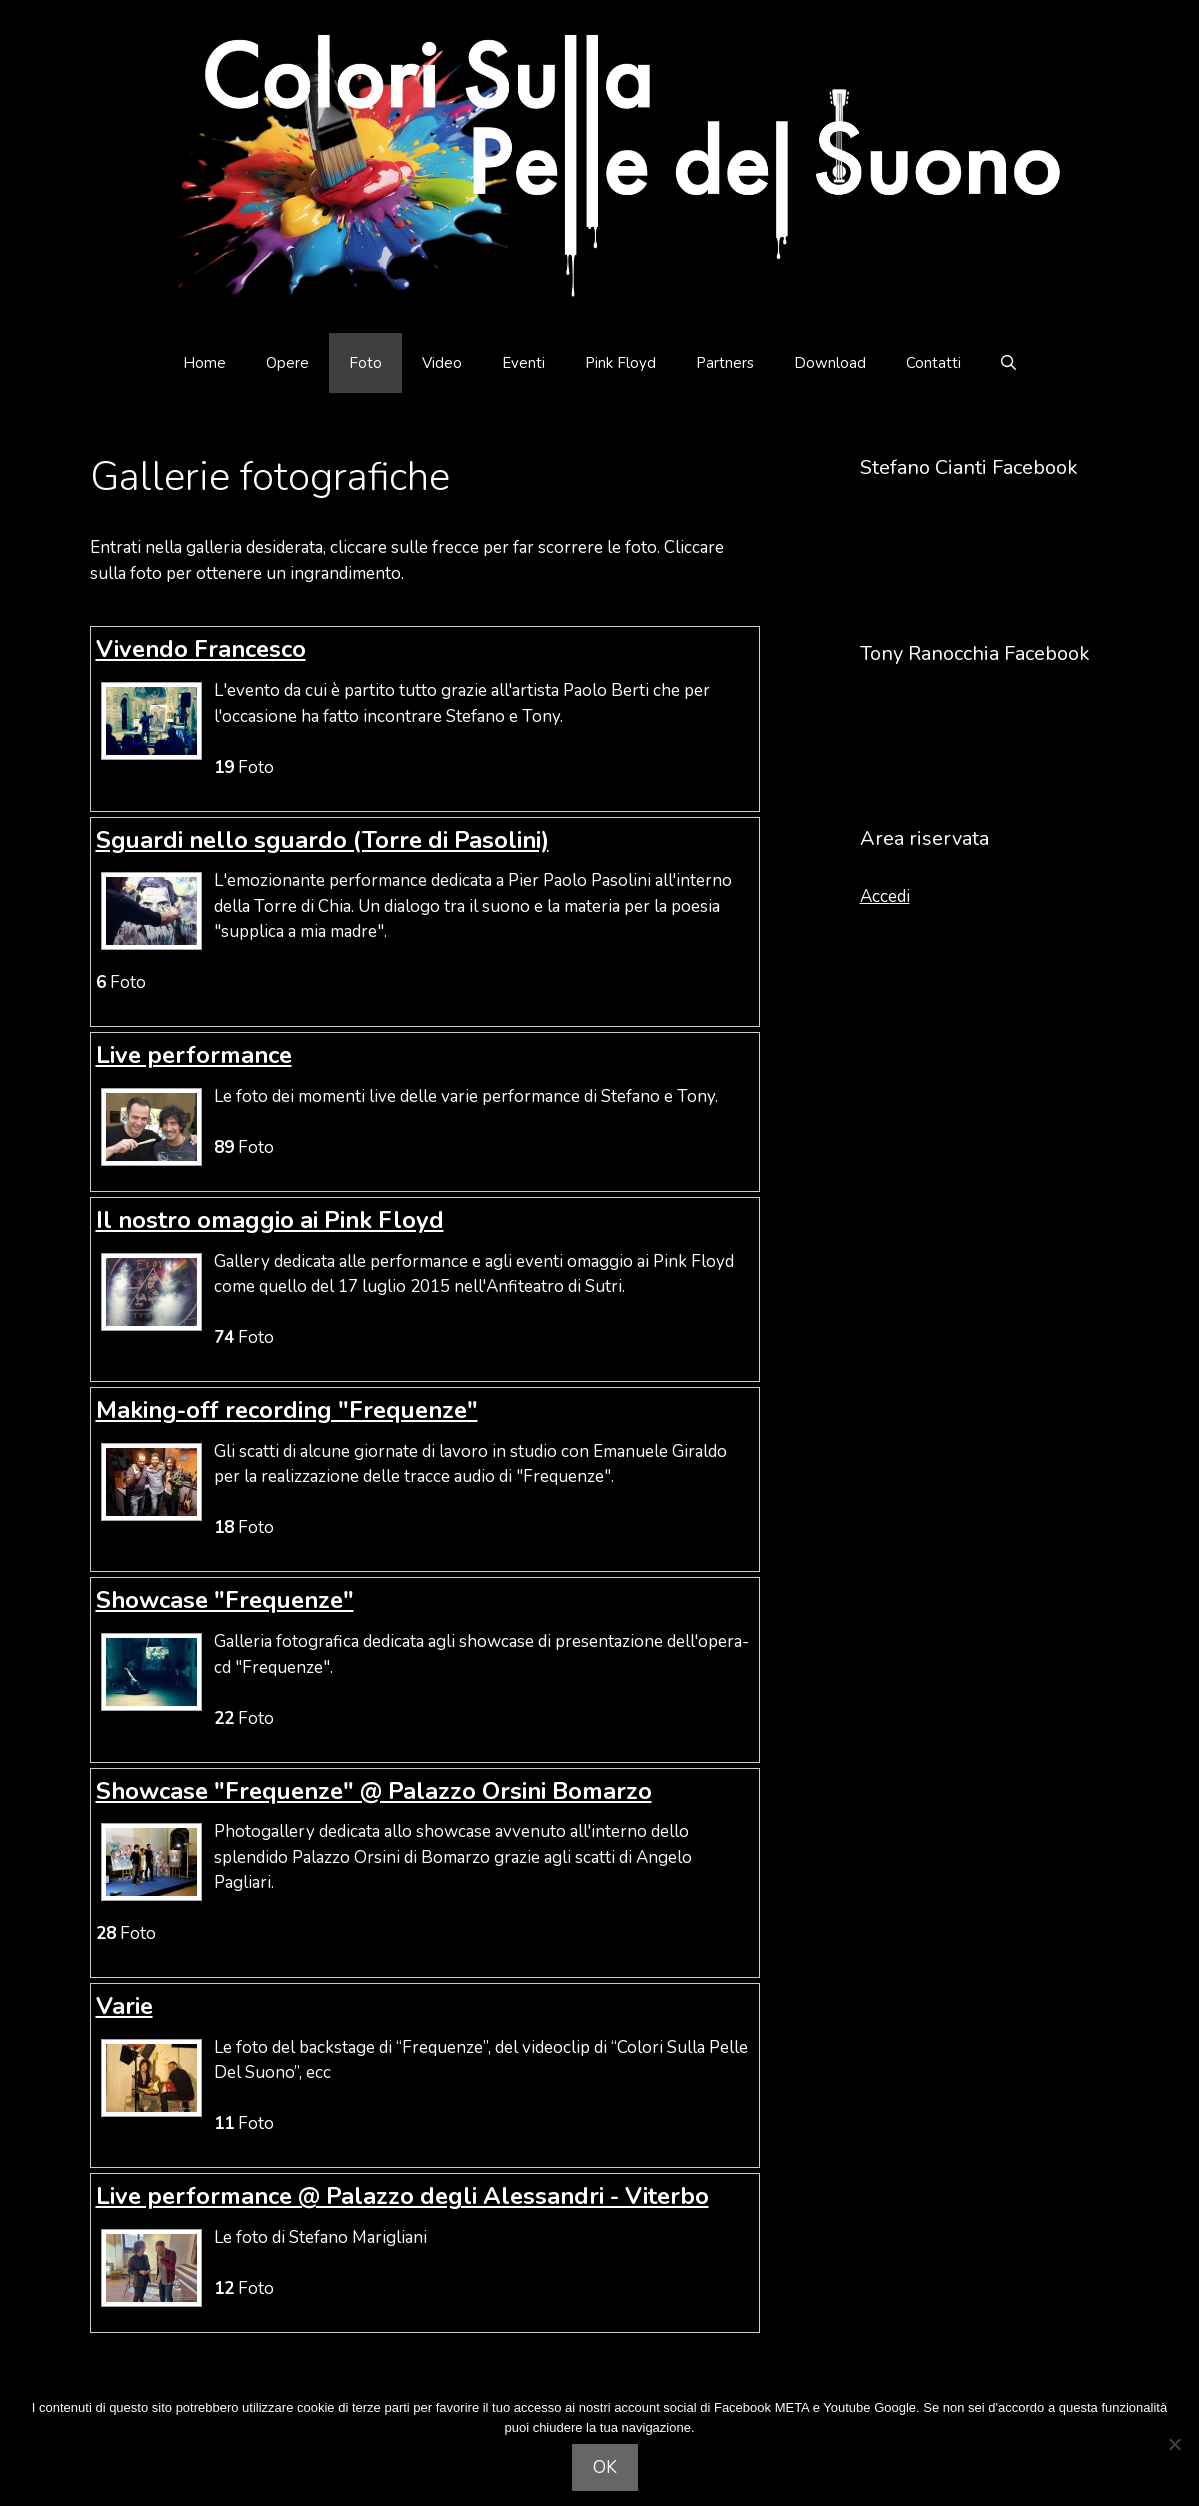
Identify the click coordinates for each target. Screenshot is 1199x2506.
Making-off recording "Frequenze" (287, 1410)
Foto (365, 363)
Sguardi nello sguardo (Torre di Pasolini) (322, 840)
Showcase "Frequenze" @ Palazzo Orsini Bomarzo (374, 1791)
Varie (124, 2006)
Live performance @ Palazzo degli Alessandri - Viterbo (402, 2196)
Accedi (885, 896)
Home (204, 363)
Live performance (194, 1055)
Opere (287, 363)
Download (830, 363)
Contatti (933, 363)
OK (605, 2467)
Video (442, 363)
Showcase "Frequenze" (225, 1600)
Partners (725, 363)
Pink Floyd (620, 363)
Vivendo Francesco (201, 649)
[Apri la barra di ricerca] (1008, 363)
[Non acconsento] (1174, 2444)
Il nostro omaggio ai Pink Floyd (270, 1220)
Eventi (523, 363)
